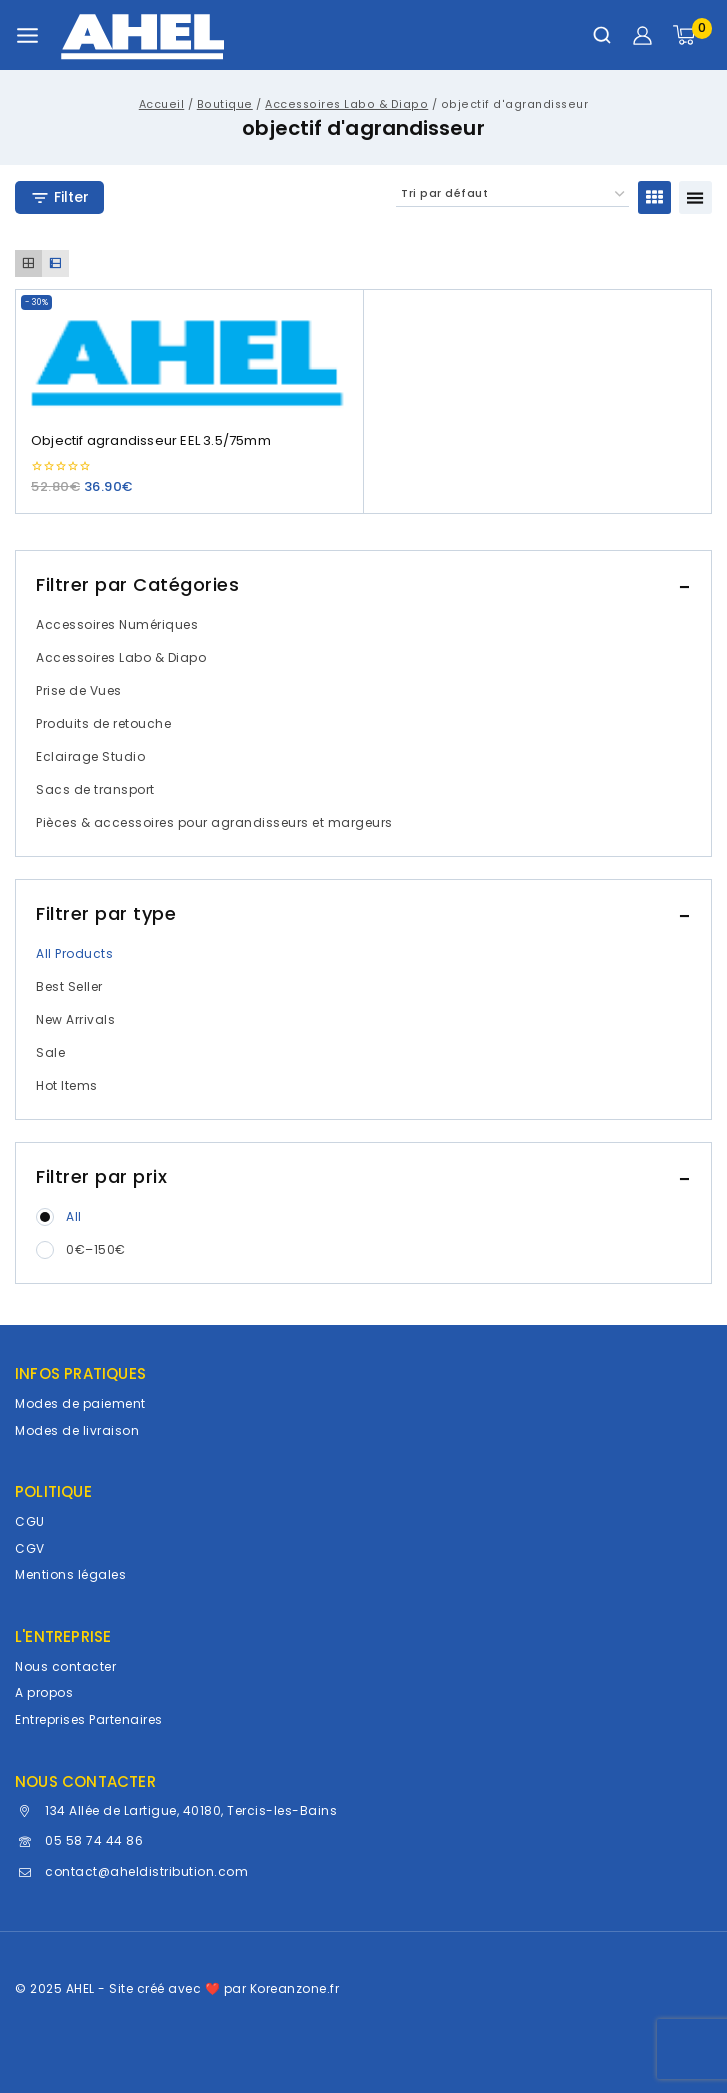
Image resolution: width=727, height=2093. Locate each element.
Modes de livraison (77, 1430)
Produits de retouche (103, 723)
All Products (74, 953)
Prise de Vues (79, 690)
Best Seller (69, 986)
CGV (30, 1548)
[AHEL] (142, 35)
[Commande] (512, 194)
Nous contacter (65, 1666)
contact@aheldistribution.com (146, 1871)
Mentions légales (70, 1574)
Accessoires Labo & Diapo (121, 657)
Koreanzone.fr (295, 1988)
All (74, 1216)
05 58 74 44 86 (94, 1840)
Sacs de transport (95, 789)
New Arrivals (75, 1019)
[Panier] (692, 35)
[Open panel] (59, 197)
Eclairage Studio (90, 756)
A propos (44, 1692)
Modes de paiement (80, 1403)
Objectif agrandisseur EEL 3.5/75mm (151, 440)
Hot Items (67, 1085)
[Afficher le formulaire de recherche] (602, 35)
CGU (30, 1521)
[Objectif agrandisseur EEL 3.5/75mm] (189, 352)
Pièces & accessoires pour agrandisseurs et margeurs (214, 822)
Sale (50, 1052)
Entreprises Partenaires (89, 1719)
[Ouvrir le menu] (27, 35)
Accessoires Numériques (117, 624)
